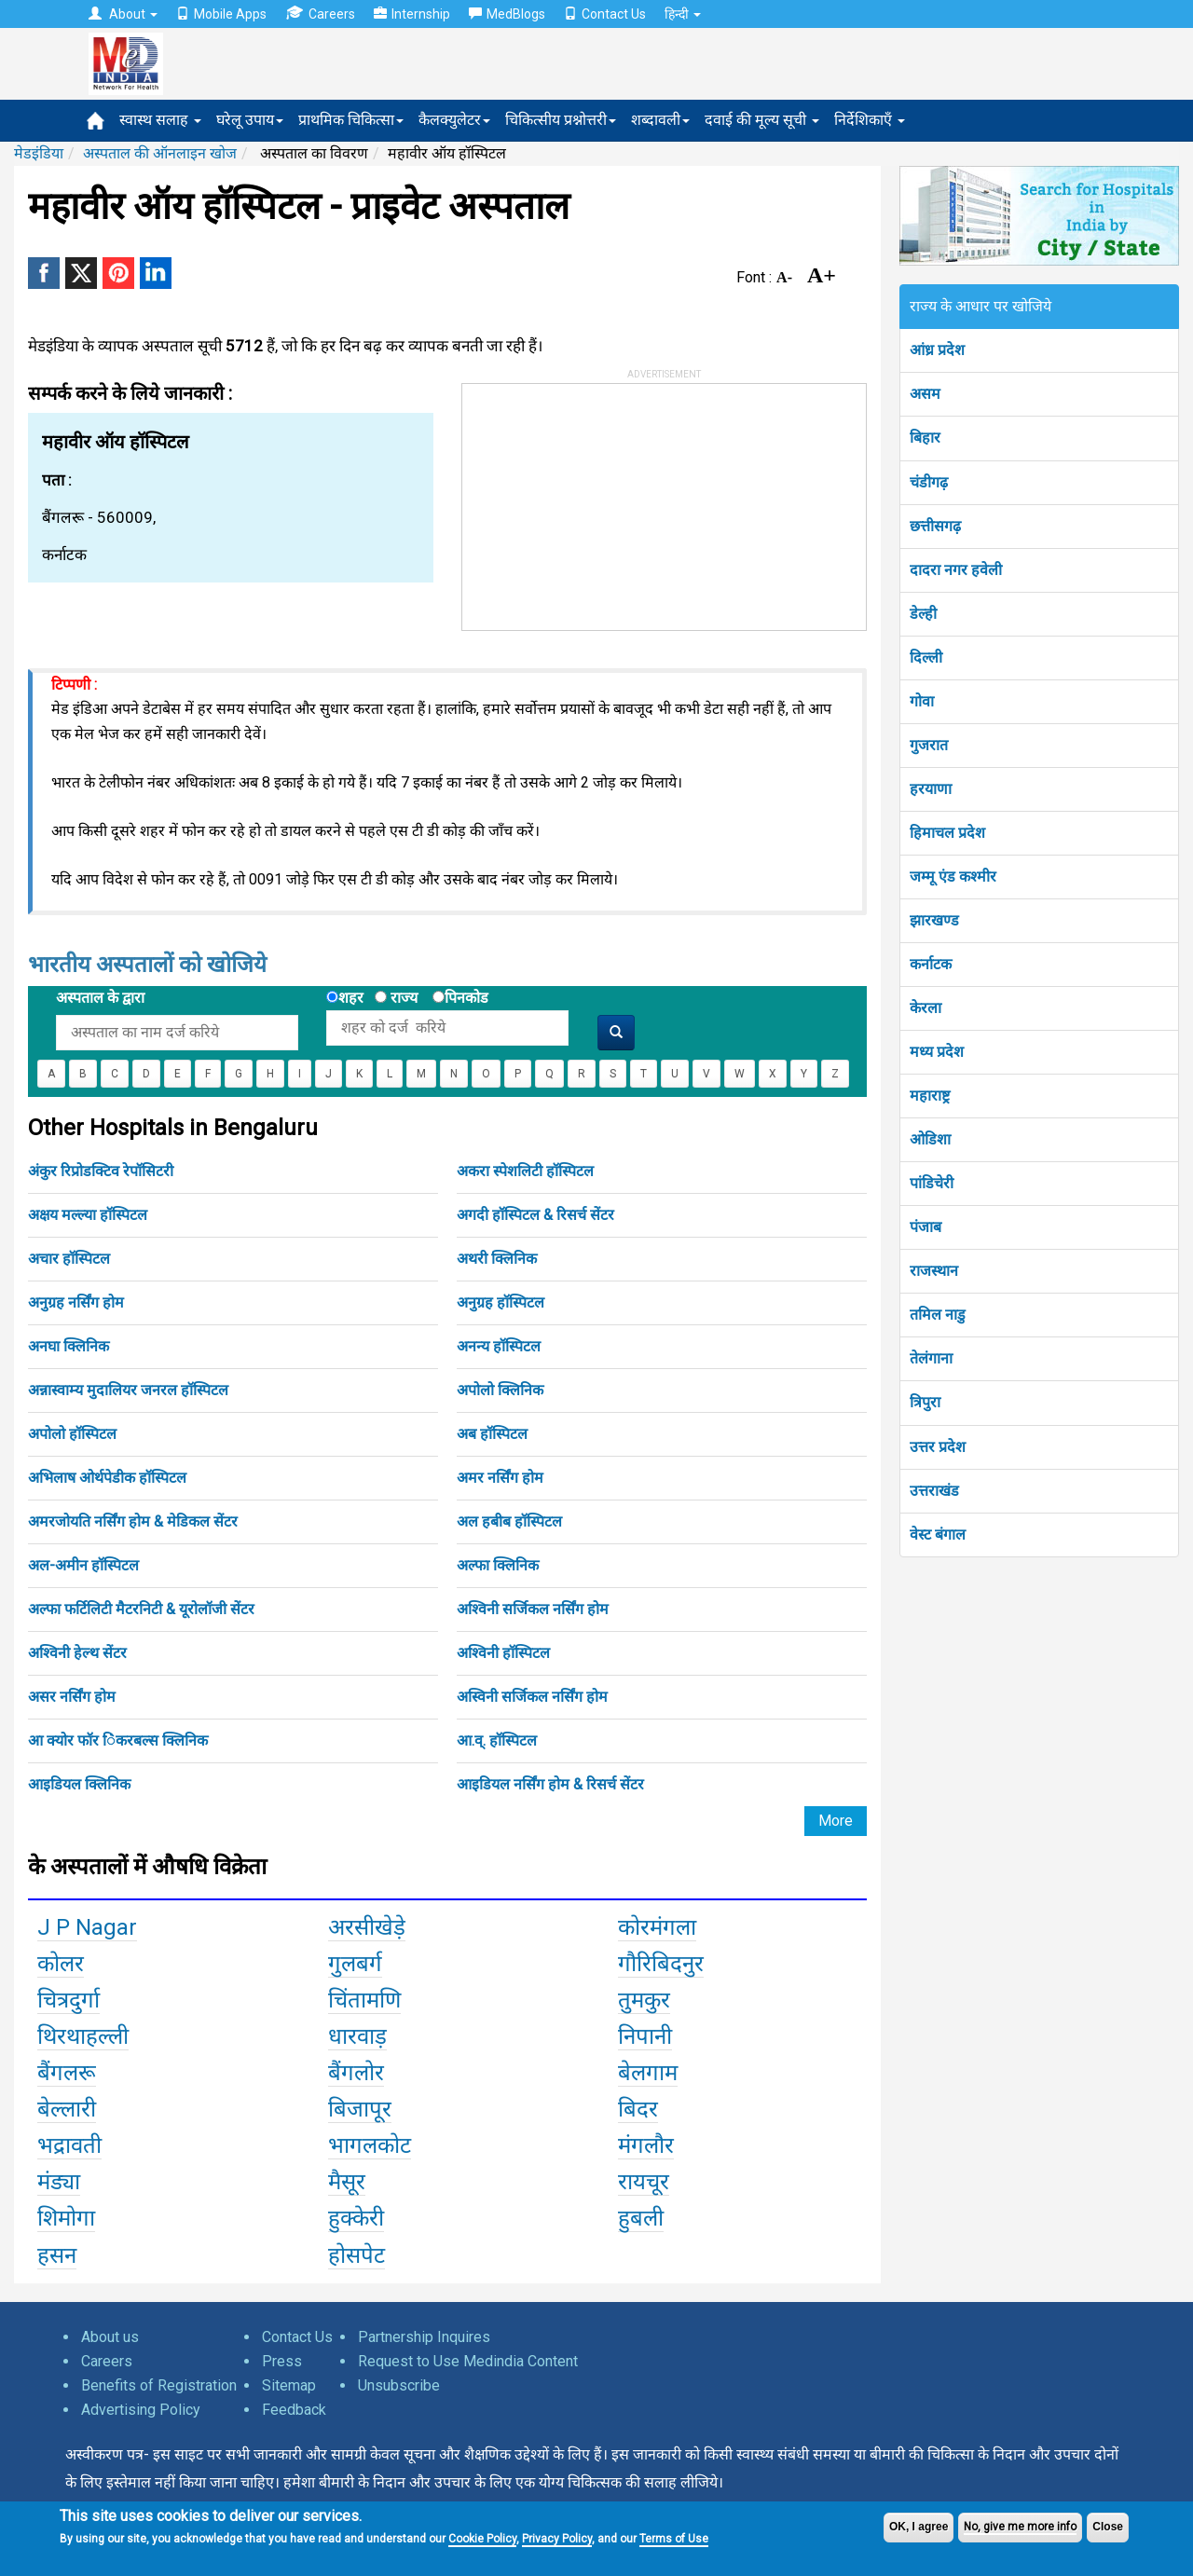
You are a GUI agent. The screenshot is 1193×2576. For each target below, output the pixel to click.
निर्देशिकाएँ (869, 120)
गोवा (922, 701)
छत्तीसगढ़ (935, 526)
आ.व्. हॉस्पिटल (497, 1740)
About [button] (123, 14)
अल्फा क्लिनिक (498, 1565)
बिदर (638, 2109)
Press (282, 2361)
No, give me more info (1020, 2526)
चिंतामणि (364, 2000)
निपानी (645, 2036)
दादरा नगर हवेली (956, 570)
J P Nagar (87, 1927)
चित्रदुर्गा (68, 2000)
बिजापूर (359, 2109)
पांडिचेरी (931, 1183)
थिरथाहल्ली (83, 2036)
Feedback (294, 2409)
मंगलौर (646, 2145)
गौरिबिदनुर (661, 1964)
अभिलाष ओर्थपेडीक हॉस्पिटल (107, 1478)
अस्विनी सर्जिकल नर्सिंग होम (532, 1697)
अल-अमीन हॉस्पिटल (83, 1565)
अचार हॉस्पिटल (69, 1258)
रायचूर (643, 2182)
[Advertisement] (602, 500)
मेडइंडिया (38, 153)
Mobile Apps (221, 14)
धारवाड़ (357, 2036)
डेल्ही (923, 614)
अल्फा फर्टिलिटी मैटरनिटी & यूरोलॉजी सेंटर (141, 1609)
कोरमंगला (657, 1927)
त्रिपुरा (925, 1402)
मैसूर (346, 2182)
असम (925, 394)
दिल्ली (926, 657)
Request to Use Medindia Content (468, 2361)
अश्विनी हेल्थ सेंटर (77, 1653)
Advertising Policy (140, 2409)
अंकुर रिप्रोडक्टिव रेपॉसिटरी (100, 1171)
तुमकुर (644, 2000)
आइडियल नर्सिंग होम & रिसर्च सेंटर (550, 1784)
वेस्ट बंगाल (938, 1534)
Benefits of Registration (159, 2385)
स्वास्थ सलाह (160, 120)
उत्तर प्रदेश (938, 1447)
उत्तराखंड (934, 1491)
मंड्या (58, 2182)
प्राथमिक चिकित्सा (351, 120)
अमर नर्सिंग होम (500, 1478)
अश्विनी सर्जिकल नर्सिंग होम (533, 1609)
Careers (320, 13)
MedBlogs (507, 14)
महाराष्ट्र (930, 1095)
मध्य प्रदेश (937, 1052)
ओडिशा (930, 1139)
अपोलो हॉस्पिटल (72, 1434)
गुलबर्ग (355, 1964)
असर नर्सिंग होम (72, 1697)
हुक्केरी (356, 2218)
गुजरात (929, 745)
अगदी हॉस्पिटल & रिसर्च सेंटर (535, 1215)
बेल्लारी (66, 2109)
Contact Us (605, 14)
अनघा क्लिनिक (68, 1346)
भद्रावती (69, 2145)
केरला (925, 1008)
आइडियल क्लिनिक (79, 1784)
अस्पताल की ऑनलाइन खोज (160, 153)
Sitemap (289, 2385)
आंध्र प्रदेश (937, 350)
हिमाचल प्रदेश (947, 833)
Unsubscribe (399, 2385)
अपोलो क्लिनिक (500, 1390)
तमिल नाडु (938, 1314)
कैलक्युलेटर (454, 120)
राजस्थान (934, 1271)
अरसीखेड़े (366, 1927)
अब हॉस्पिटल (492, 1434)
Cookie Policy (482, 2538)
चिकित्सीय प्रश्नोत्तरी (560, 120)
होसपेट (356, 2255)
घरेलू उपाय (249, 120)
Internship (412, 14)
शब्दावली (660, 120)
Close (1107, 2526)
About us (110, 2337)
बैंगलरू (66, 2073)
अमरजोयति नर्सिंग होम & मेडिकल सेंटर (133, 1521)
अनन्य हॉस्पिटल (499, 1346)
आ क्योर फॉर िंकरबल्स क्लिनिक (118, 1740)
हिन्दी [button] (683, 14)
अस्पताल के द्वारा (100, 998)
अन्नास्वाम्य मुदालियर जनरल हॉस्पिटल (128, 1390)
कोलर (60, 1964)
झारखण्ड (934, 920)
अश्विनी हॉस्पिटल (503, 1653)
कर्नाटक (931, 964)
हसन (56, 2255)
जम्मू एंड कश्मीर (953, 876)
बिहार (925, 437)
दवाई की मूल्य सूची (762, 120)
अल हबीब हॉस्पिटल (509, 1521)
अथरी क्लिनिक (497, 1258)
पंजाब (925, 1227)
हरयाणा (931, 789)
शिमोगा (66, 2218)
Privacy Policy (557, 2538)
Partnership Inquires (424, 2337)
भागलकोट (369, 2145)
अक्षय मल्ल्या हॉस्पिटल (87, 1215)
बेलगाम (648, 2073)
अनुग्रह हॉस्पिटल (500, 1302)
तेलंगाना (931, 1358)
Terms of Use (673, 2538)
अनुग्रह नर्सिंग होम (76, 1302)
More (835, 1820)
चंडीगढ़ (929, 482)
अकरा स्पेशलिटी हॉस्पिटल (525, 1171)
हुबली (641, 2218)
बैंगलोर (356, 2073)
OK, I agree (918, 2526)
